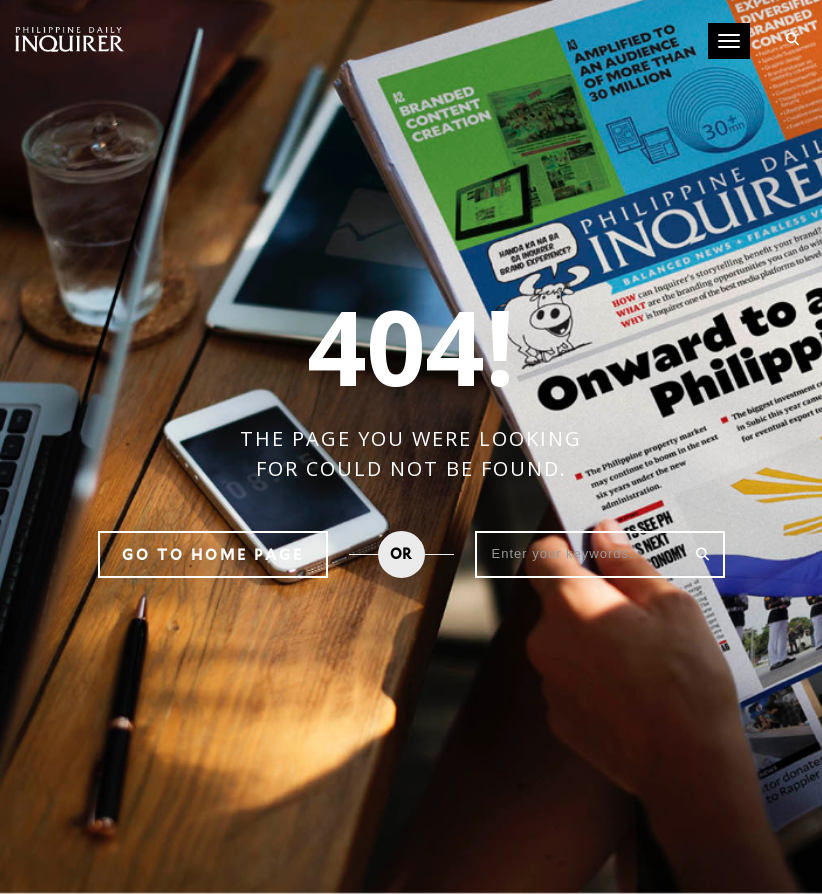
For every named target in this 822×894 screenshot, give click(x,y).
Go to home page (213, 554)
